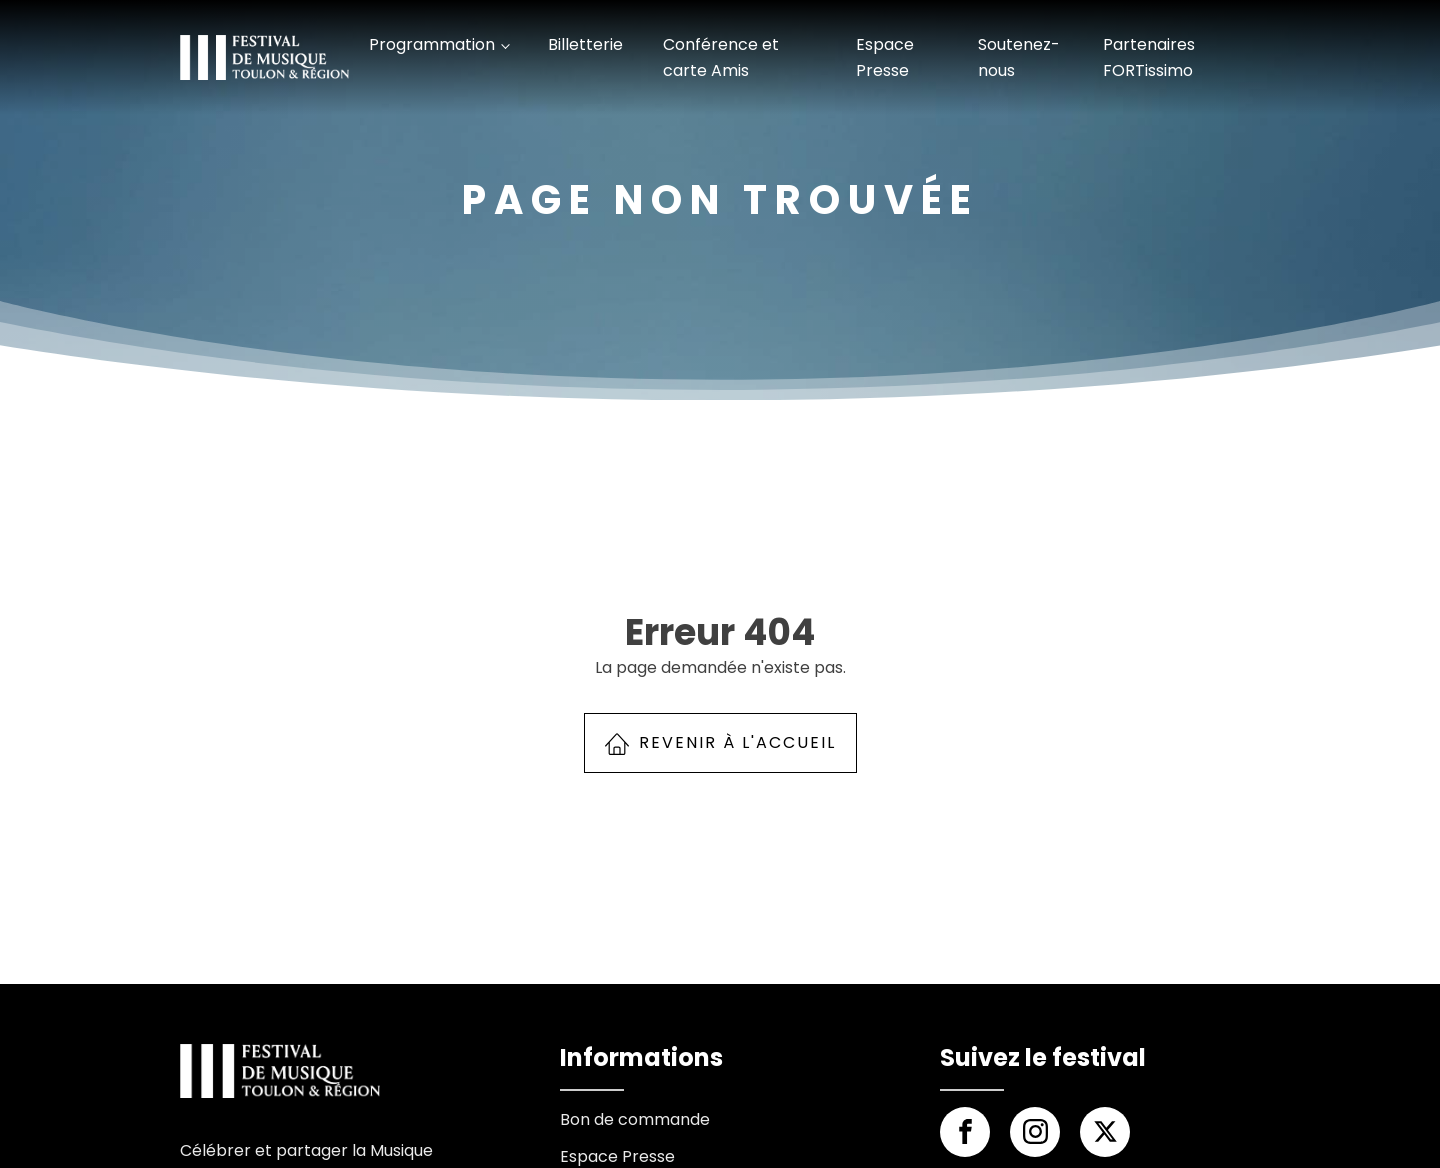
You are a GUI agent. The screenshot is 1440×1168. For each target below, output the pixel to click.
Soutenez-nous (1019, 57)
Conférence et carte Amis (721, 57)
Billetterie (585, 44)
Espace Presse (885, 57)
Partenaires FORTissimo (1149, 57)
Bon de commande (635, 1119)
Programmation (432, 44)
